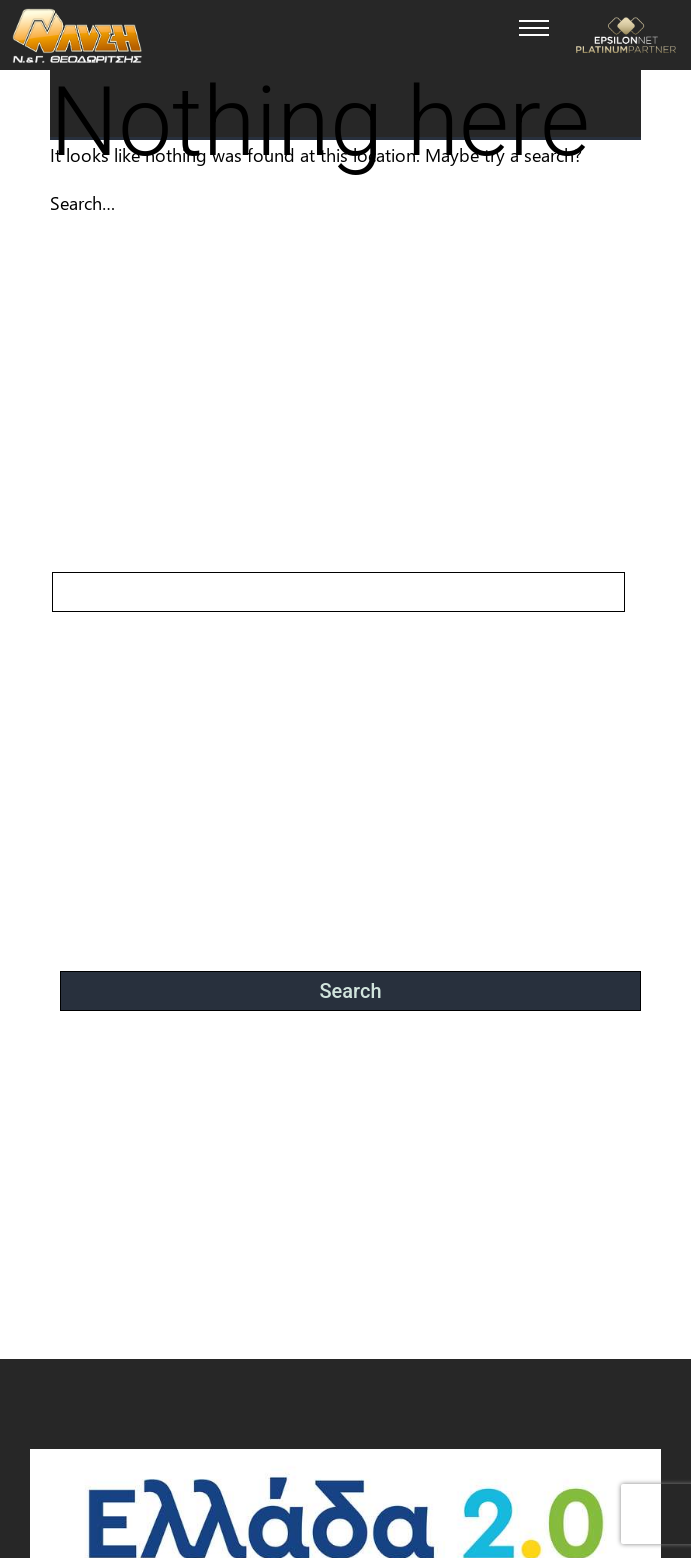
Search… (82, 203)
